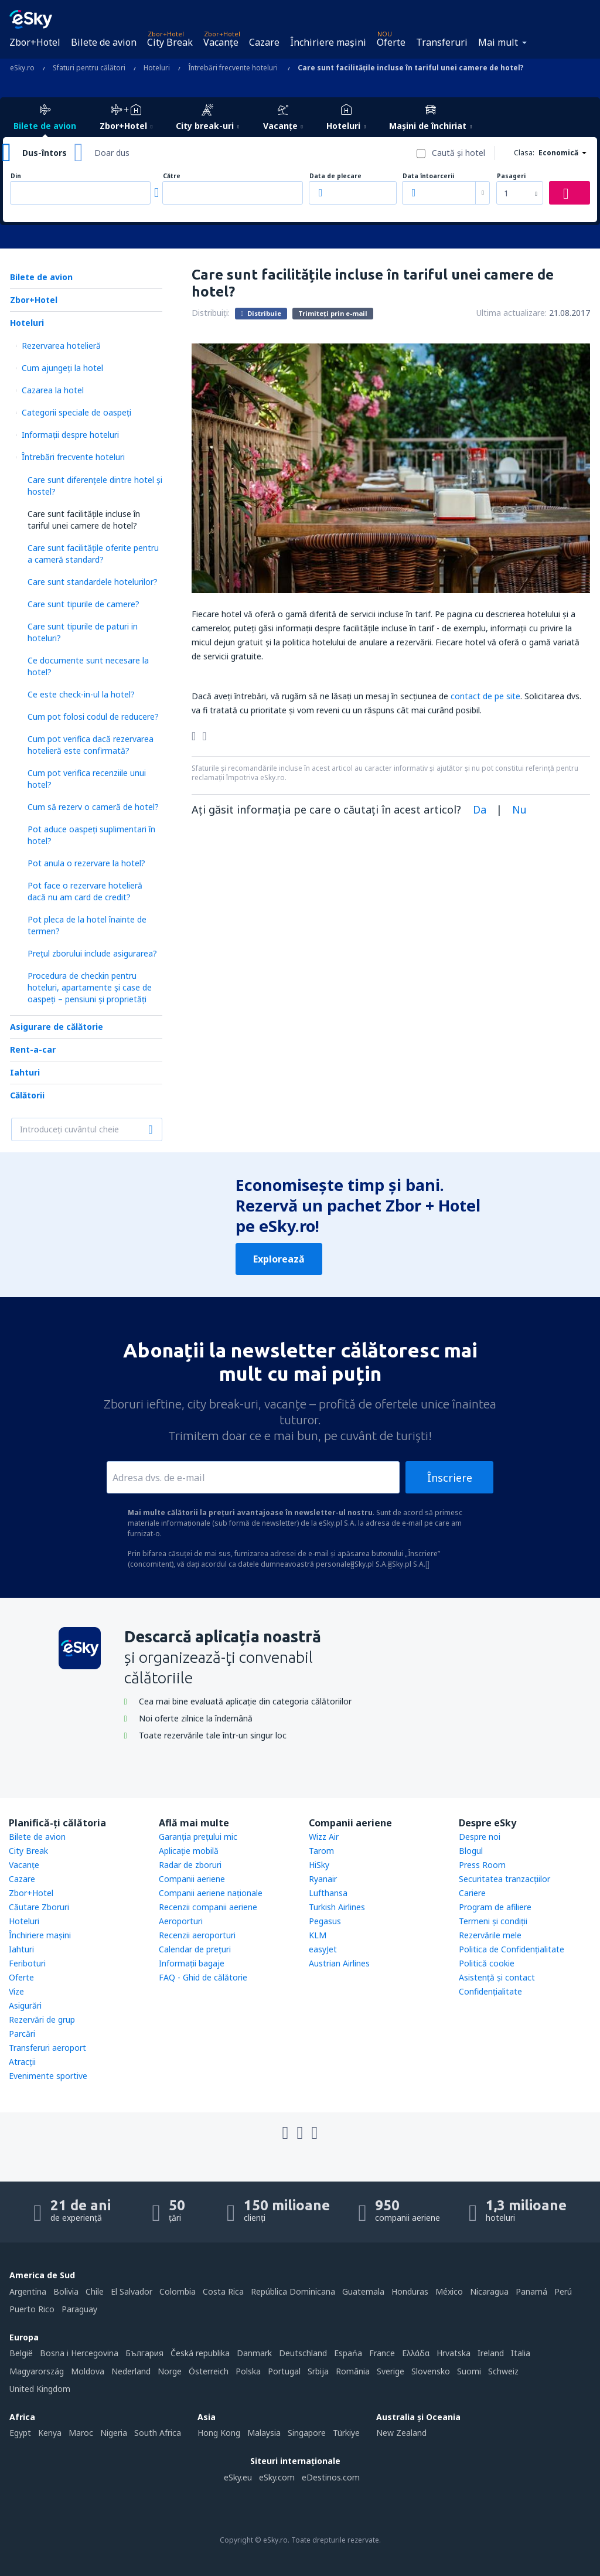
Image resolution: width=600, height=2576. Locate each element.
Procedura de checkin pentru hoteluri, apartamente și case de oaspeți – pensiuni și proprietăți (90, 987)
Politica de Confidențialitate (511, 1949)
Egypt (20, 2432)
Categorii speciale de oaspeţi (76, 412)
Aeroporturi (181, 1921)
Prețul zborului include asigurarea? (92, 953)
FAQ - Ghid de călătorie (203, 1977)
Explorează (279, 1259)
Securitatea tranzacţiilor (504, 1878)
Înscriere (449, 1478)
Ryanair (323, 1878)
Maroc (81, 2432)
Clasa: (524, 153)
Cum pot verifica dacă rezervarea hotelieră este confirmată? (91, 744)
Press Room (482, 1864)
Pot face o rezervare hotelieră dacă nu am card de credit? (85, 891)
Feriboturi (27, 1963)
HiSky (319, 1864)
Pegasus (325, 1921)
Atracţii (22, 2061)
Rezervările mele (490, 1935)
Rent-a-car (33, 1049)
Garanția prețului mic (198, 1836)
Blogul (471, 1850)
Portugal (284, 2371)
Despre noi (479, 1836)
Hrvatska (454, 2353)
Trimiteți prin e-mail (332, 313)
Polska (248, 2371)
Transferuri (442, 42)
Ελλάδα (415, 2353)
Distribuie (261, 313)
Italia (520, 2353)
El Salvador (131, 2291)
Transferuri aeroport (47, 2047)
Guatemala (363, 2291)
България (144, 2353)
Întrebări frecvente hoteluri (73, 456)
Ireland (491, 2353)
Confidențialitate (490, 1991)
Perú (563, 2291)
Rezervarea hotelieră (61, 345)
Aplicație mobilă (189, 1850)
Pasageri (511, 176)
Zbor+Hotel (34, 42)
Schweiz (503, 2371)
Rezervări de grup (42, 2019)
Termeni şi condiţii (493, 1921)
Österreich (209, 2371)
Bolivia (66, 2291)
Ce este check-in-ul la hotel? (81, 694)
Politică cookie (486, 1963)
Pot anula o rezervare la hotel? (86, 863)
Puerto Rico (31, 2309)
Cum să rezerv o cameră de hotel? (93, 806)
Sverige (390, 2371)
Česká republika (200, 2353)
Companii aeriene (192, 1878)
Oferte (391, 42)
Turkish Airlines (337, 1907)
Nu (519, 809)
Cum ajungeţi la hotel (62, 367)
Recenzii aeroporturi (197, 1935)
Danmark (254, 2353)
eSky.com (277, 2477)
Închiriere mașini (328, 42)
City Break (170, 42)
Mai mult (498, 42)
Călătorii (27, 1095)
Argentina (27, 2291)
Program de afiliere (495, 1907)
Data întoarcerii (428, 176)
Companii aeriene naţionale (210, 1892)
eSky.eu (238, 2477)
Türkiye (346, 2432)
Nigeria (113, 2432)
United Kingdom (39, 2388)
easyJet (323, 1949)
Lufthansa (328, 1892)
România (353, 2371)
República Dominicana (293, 2291)
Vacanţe (220, 42)
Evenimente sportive (48, 2075)
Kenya (50, 2432)
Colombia (177, 2291)
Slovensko (430, 2371)
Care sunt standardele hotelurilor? (93, 581)
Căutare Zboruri (39, 1907)
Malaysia (264, 2432)
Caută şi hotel (458, 152)
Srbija (318, 2371)
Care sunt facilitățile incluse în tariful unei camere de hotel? (84, 519)
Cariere (472, 1892)
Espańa (348, 2353)
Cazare (264, 42)
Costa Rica (223, 2291)
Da (479, 809)
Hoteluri (27, 322)
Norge (170, 2371)
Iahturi (25, 1072)
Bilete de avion (104, 42)
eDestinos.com (331, 2477)
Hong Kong (218, 2432)
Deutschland (303, 2353)
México (449, 2291)
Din (16, 176)
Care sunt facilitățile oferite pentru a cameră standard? (93, 553)
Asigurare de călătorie (56, 1026)
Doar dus (111, 152)
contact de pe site (485, 696)
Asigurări (25, 2005)
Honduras (409, 2291)
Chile (95, 2291)
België (21, 2353)
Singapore (307, 2432)
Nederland (131, 2371)
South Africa (157, 2432)
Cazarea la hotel (53, 390)
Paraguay (79, 2309)
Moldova (87, 2371)
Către (171, 176)
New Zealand (401, 2432)
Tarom (321, 1850)
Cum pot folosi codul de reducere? (93, 716)
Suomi (469, 2371)
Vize (16, 1991)
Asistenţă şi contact (497, 1977)
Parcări (22, 2033)
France (382, 2353)
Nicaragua (489, 2291)
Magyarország (36, 2371)
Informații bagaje (191, 1963)
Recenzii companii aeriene (208, 1907)
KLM (317, 1935)
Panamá (531, 2291)
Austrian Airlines (339, 1963)
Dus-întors (44, 152)
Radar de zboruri (190, 1864)
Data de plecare (335, 176)
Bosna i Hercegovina (79, 2353)
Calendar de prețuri (195, 1949)
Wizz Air (324, 1836)
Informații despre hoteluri (70, 434)
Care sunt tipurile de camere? (83, 604)
